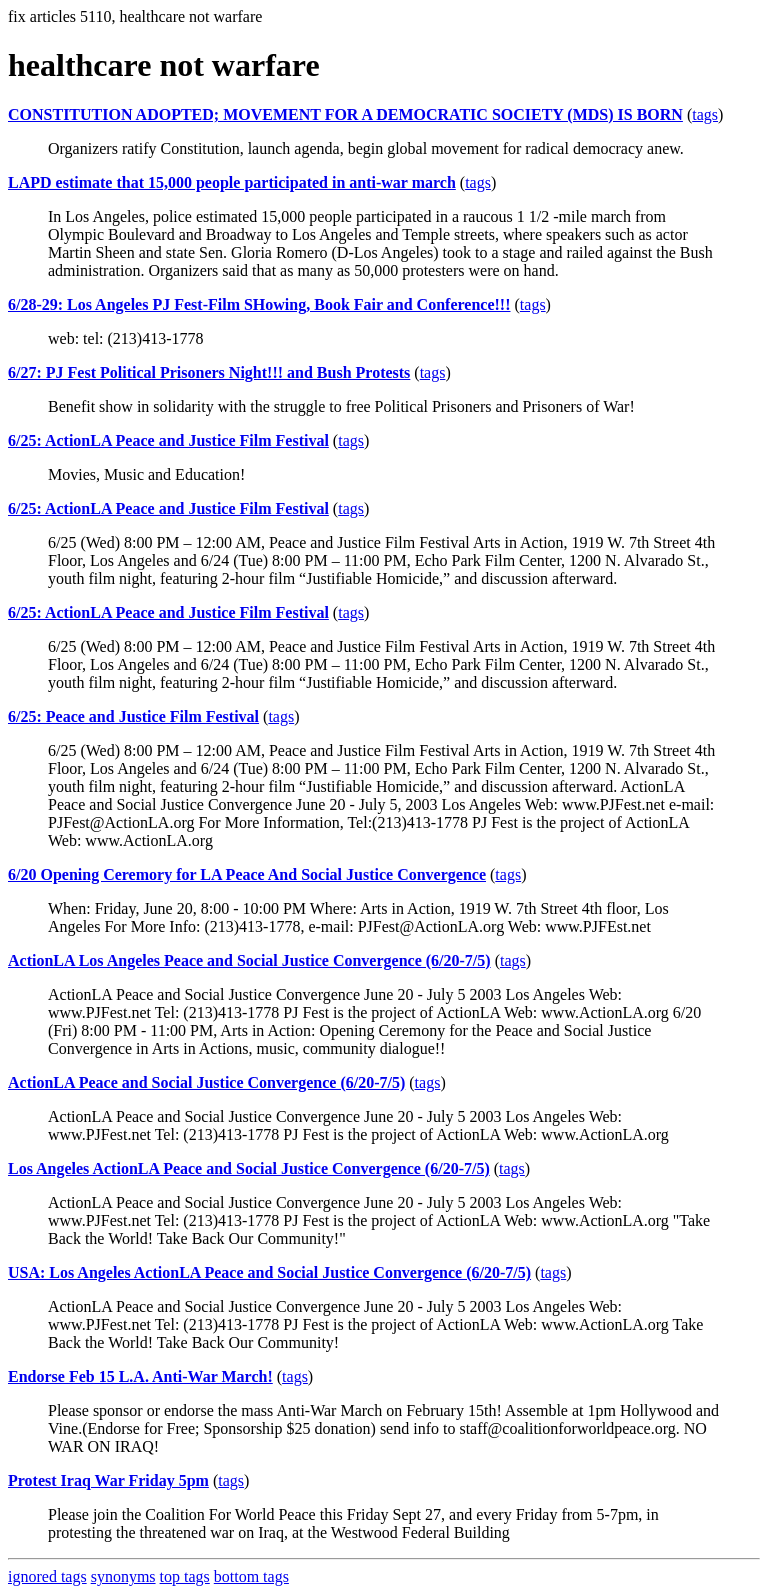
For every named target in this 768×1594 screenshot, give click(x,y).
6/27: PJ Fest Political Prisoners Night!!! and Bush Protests (209, 372)
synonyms (123, 1576)
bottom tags (251, 1576)
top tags (185, 1576)
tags (705, 114)
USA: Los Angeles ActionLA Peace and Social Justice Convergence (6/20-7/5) (269, 1272)
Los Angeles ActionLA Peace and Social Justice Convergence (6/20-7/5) (249, 1168)
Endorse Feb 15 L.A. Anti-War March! (140, 1376)
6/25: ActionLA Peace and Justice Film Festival (168, 440)
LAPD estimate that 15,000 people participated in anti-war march (232, 182)
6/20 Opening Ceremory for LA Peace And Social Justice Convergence (247, 874)
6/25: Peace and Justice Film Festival (133, 716)
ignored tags (47, 1576)
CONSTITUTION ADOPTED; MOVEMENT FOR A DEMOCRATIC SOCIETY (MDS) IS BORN (345, 114)
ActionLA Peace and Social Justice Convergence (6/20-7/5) (206, 1082)
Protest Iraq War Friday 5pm (108, 1480)
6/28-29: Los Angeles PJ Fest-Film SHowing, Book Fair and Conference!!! (259, 304)
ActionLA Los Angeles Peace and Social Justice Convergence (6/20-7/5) (249, 960)
